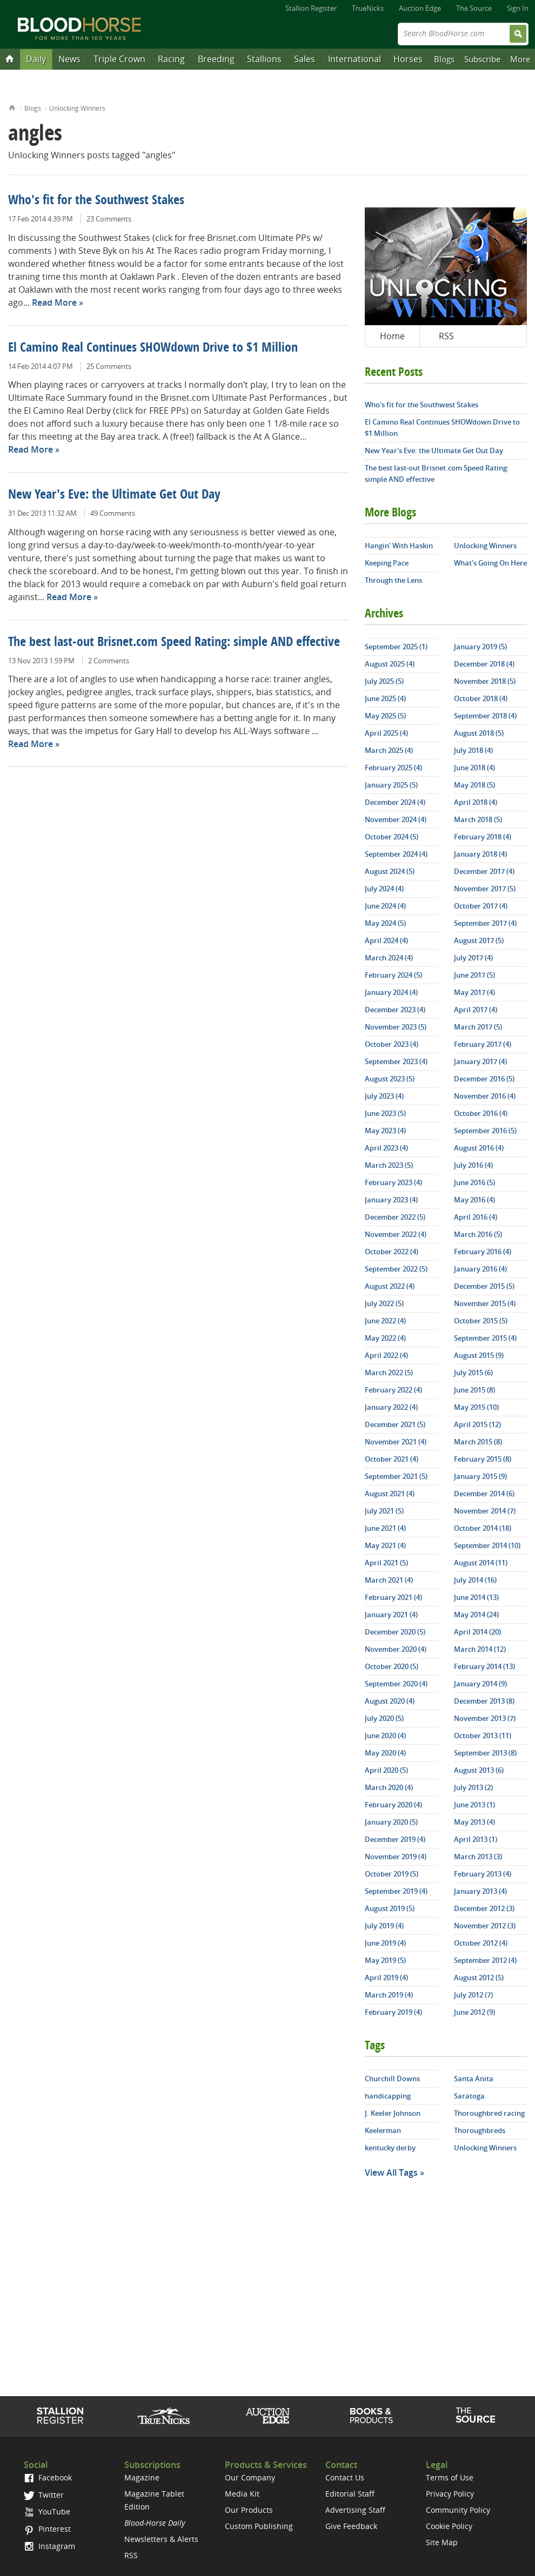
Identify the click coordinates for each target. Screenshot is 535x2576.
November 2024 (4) (395, 819)
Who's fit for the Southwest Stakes (96, 200)
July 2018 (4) (473, 750)
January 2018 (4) (480, 854)
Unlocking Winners (77, 108)
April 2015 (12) (477, 1424)
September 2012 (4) (485, 1960)
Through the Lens (393, 580)
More (520, 58)
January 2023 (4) (391, 1200)
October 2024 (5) (391, 837)
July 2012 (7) (473, 1995)
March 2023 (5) (389, 1165)
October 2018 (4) (480, 698)
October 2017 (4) (480, 906)
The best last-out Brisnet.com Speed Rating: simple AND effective (174, 642)
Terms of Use (449, 2477)
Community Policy (458, 2510)
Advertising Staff (355, 2510)
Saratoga (469, 2096)
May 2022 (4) (385, 1338)
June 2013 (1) (474, 1805)
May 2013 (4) (474, 1822)
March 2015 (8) (478, 1442)
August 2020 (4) (389, 1701)
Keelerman (383, 2130)
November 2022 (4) (395, 1234)
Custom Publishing (259, 2526)
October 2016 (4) (480, 1113)
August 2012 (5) (479, 1977)
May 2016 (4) (474, 1200)
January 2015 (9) (480, 1476)
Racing (171, 59)
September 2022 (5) (396, 1269)
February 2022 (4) (393, 1390)
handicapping (388, 2096)
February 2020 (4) (393, 1805)
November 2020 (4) (395, 1649)
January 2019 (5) (480, 646)
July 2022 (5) (384, 1303)
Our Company (250, 2477)
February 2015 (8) (482, 1459)
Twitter (44, 2495)
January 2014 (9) (480, 1684)
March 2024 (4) (389, 958)
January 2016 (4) (480, 1269)
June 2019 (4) (385, 1943)
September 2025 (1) (396, 646)
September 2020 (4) (396, 1684)
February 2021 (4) (393, 1597)
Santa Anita (473, 2078)
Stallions (264, 59)
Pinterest (47, 2529)
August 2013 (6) (479, 1770)
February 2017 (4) (482, 1044)
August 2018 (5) (479, 733)
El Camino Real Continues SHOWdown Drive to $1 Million (153, 348)
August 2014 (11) (480, 1563)
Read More (54, 302)
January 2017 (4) (480, 1061)
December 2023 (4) (395, 1009)
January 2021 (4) (391, 1614)
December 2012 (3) (484, 1908)
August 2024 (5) (389, 871)
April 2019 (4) (386, 1977)
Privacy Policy (450, 2493)
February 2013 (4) (482, 1874)
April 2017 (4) (475, 1009)
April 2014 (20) (477, 1632)
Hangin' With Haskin (399, 545)
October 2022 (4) (391, 1251)
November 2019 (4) (395, 1856)
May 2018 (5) (474, 785)
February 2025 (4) (393, 767)
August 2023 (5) (389, 1079)
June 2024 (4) (385, 906)
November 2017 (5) (485, 888)
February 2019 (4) (393, 2012)
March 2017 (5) (478, 1027)
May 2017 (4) (474, 992)
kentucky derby (390, 2148)
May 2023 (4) (385, 1130)
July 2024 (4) (384, 888)
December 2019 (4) (395, 1839)
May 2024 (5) (385, 923)
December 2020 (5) (395, 1632)
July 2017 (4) (473, 958)
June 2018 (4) (474, 767)
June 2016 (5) (474, 1182)
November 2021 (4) (395, 1442)
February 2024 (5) (393, 975)
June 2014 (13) (476, 1597)
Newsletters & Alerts (161, 2539)
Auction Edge (420, 8)
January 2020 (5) (391, 1822)
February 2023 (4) (393, 1182)
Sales (304, 59)
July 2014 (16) (475, 1580)
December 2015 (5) (484, 1286)
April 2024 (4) (386, 940)
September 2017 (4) (485, 923)
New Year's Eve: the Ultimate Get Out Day (114, 495)
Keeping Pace (387, 563)
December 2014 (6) (484, 1493)
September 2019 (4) (396, 1891)
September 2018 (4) (485, 716)
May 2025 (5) (385, 716)
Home (12, 107)
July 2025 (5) (384, 681)
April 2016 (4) (475, 1217)
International (354, 59)
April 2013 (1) (475, 1839)
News (69, 59)
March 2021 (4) (389, 1580)
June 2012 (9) (474, 2012)
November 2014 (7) (485, 1511)
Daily (36, 59)
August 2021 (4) (389, 1493)
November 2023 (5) (395, 1027)
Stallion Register (311, 8)
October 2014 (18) (482, 1528)
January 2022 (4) (391, 1407)
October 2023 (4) (391, 1044)
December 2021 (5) (395, 1424)
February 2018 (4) (482, 837)
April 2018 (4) (475, 802)
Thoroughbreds (479, 2130)
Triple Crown (119, 59)
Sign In (518, 8)
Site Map (442, 2542)
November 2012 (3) (485, 1926)
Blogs (444, 58)
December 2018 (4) (484, 664)
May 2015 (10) (476, 1407)
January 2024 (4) (391, 992)
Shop (371, 2415)
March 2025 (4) (389, 750)
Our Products (249, 2510)
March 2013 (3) (478, 1856)
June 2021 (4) (385, 1528)
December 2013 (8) (484, 1701)
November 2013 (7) (485, 1718)
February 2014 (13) (484, 1666)
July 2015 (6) (473, 1372)
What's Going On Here (490, 563)
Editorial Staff (349, 2493)
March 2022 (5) (389, 1372)
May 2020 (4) (385, 1753)
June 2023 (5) (385, 1113)
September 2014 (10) (487, 1545)
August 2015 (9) (479, 1355)
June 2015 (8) (474, 1390)
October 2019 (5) (391, 1874)
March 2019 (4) (389, 1995)
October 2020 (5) (391, 1666)
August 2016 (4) (479, 1148)
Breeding (216, 59)
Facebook (48, 2477)
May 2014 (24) (476, 1614)
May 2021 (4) (385, 1545)
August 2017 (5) (479, 940)
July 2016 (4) (473, 1165)
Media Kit (242, 2493)
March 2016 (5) (478, 1234)
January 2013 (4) (480, 1891)
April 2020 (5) (386, 1770)
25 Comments (108, 366)
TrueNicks (368, 8)
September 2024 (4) (396, 854)
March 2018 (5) (478, 819)
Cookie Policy (449, 2526)
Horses (408, 59)
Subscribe (482, 58)
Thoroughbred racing (489, 2113)
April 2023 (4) (386, 1148)
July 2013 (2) (473, 1787)
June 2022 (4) (385, 1321)
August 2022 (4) (389, 1286)
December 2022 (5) (395, 1217)
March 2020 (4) (389, 1787)
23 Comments (108, 219)
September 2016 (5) (485, 1130)
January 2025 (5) (391, 785)
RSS (446, 336)
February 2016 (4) (482, 1251)
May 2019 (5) (385, 1960)
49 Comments (112, 513)
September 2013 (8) (485, 1753)
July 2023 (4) (384, 1096)
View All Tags (391, 2172)
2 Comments (108, 660)
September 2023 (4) (396, 1061)
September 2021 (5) (396, 1476)
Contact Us (344, 2477)
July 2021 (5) (384, 1511)
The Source (474, 8)
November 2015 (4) (485, 1303)
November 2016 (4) (485, 1096)
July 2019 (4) (384, 1926)
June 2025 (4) (385, 698)
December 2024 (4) (395, 802)
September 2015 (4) (485, 1338)
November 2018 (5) (485, 681)
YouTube (47, 2511)
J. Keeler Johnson (392, 2113)
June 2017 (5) (474, 975)
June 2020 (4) (385, 1735)
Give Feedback (351, 2526)
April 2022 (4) (386, 1355)
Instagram (49, 2546)
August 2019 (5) (389, 1908)
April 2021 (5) (386, 1563)
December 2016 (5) (484, 1079)
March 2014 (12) (480, 1649)
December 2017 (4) (484, 871)
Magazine (141, 2477)
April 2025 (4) (386, 733)
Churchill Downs (392, 2078)
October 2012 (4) (480, 1943)
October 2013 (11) (482, 1735)
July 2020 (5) (384, 1718)
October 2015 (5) (480, 1321)
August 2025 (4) (389, 664)
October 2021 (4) (391, 1459)
